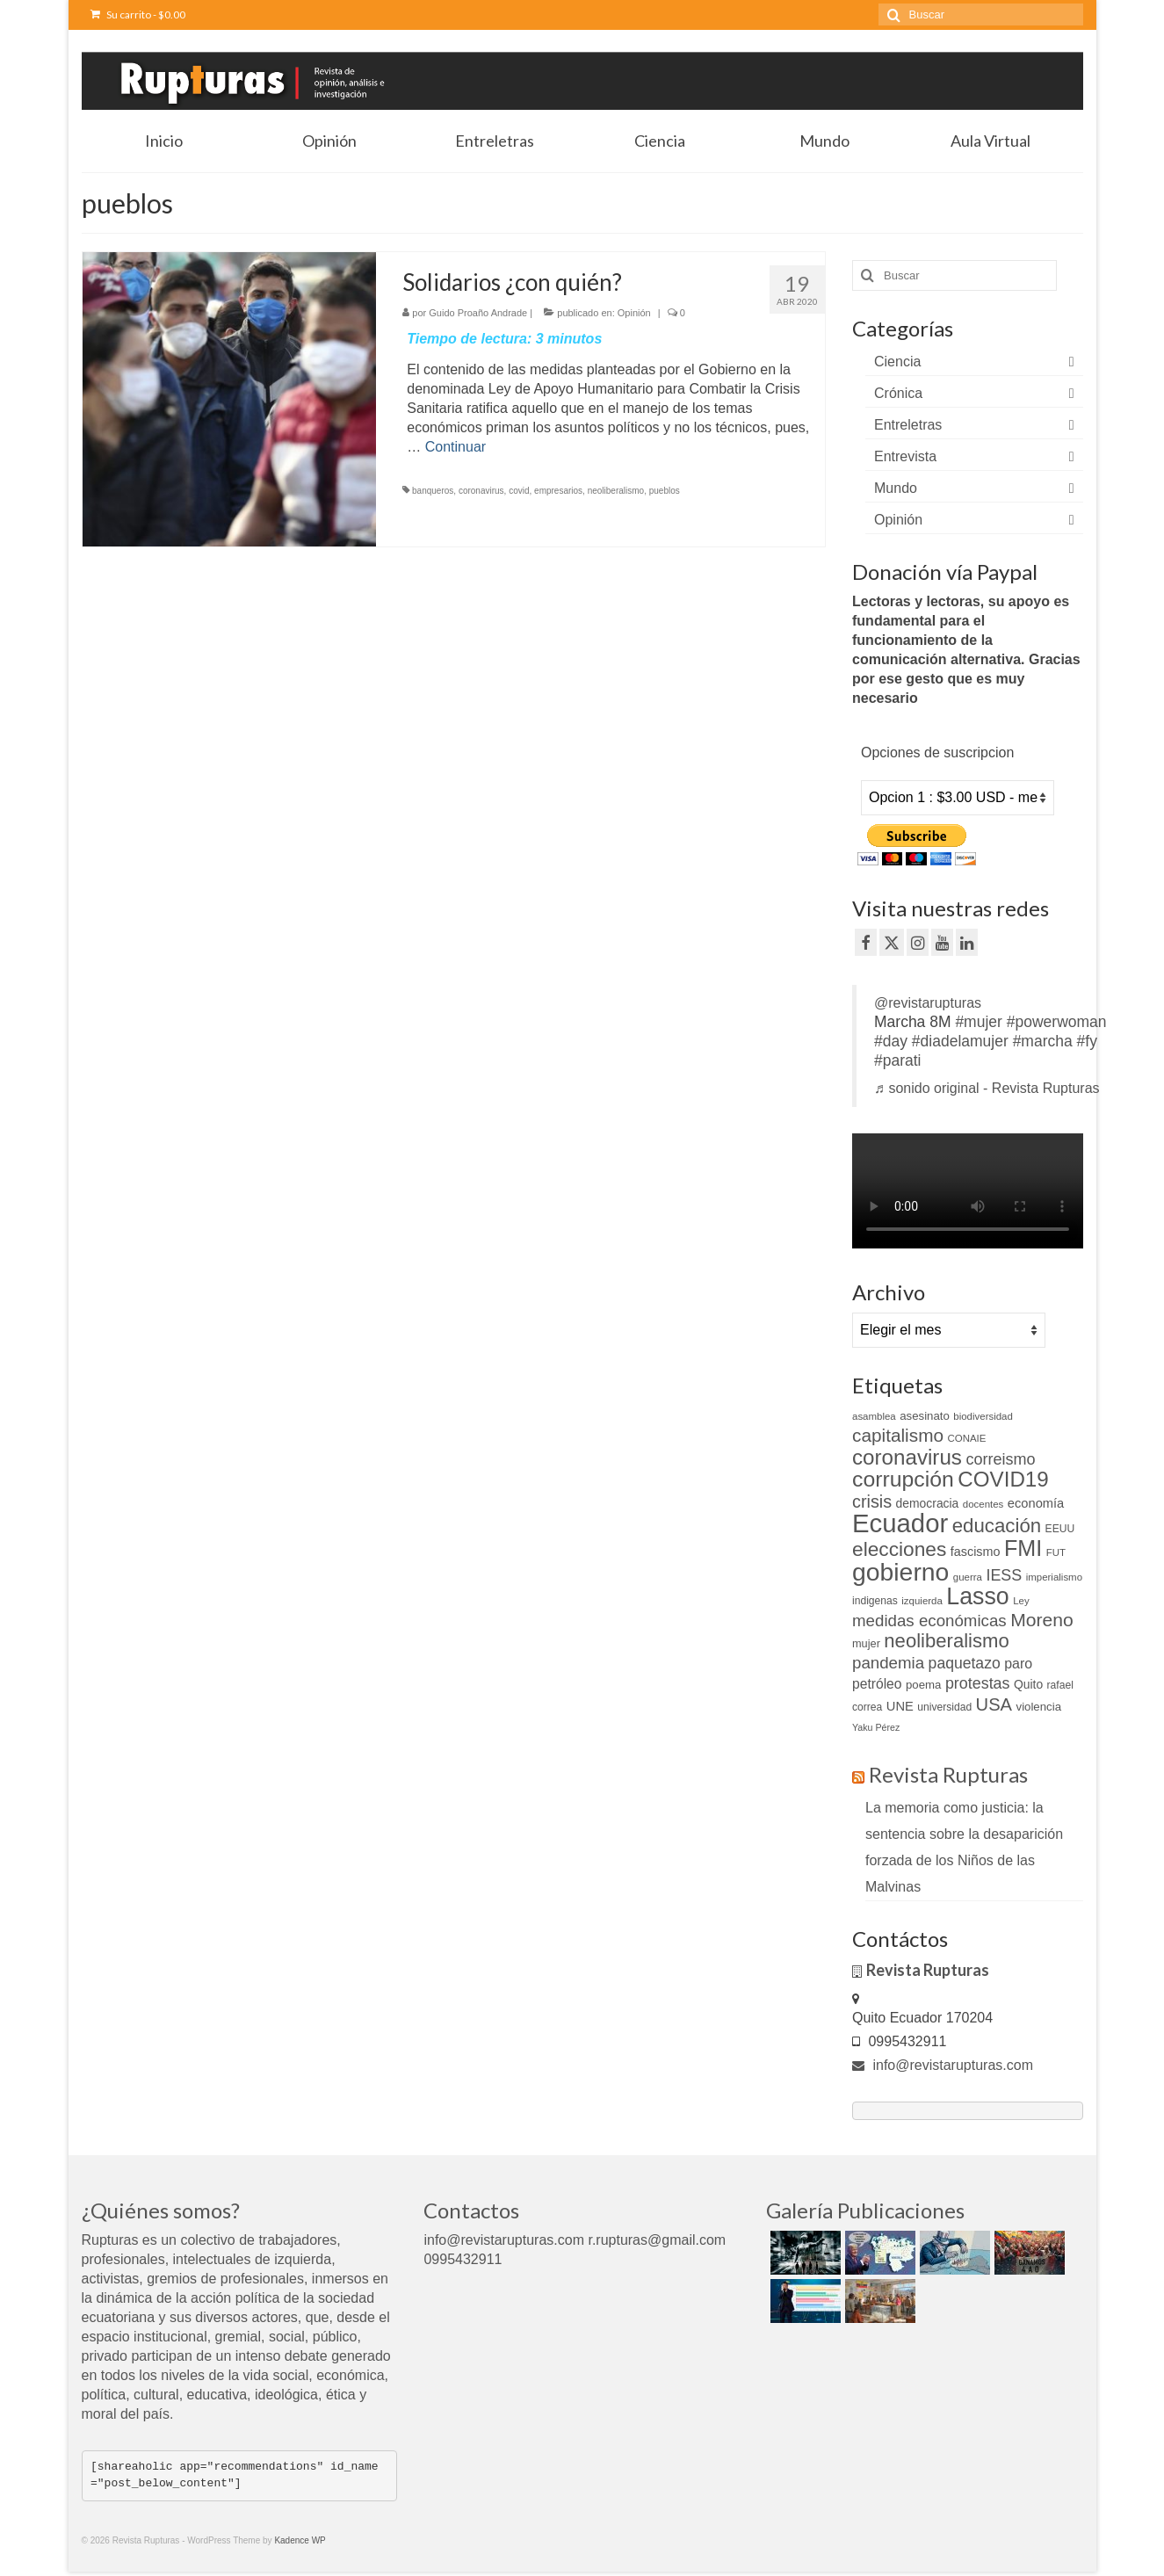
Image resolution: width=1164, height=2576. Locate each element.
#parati (898, 1060)
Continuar (455, 446)
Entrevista (905, 456)
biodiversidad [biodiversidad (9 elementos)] (983, 1416)
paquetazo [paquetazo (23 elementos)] (965, 1663)
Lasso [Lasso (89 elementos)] (977, 1596)
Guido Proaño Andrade (478, 313)
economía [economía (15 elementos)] (1036, 1503)
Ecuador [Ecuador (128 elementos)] (900, 1523)
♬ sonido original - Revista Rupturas (987, 1088)
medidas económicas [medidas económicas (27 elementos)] (929, 1620)
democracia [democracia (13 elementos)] (927, 1503)
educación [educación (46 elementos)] (996, 1526)
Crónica (898, 393)
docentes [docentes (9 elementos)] (983, 1504)
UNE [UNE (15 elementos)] (900, 1706)
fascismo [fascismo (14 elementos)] (976, 1552)
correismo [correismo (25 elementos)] (1000, 1459)
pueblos (664, 491)
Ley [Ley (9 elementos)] (1021, 1601)
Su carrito (137, 14)
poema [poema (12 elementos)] (923, 1684)
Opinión (634, 313)
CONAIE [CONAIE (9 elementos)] (966, 1438)
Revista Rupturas (948, 1774)
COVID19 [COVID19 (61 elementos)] (1003, 1479)
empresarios (558, 491)
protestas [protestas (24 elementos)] (977, 1683)
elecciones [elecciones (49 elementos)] (899, 1549)
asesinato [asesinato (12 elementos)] (925, 1415)
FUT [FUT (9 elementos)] (1056, 1552)
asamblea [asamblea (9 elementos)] (874, 1416)
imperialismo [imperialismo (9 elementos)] (1054, 1577)
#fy (1087, 1041)
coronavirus (481, 491)
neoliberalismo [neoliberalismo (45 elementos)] (946, 1641)
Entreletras (908, 424)
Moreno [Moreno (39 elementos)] (1042, 1620)
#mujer (978, 1022)
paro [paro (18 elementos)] (1018, 1663)
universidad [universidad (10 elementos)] (944, 1707)
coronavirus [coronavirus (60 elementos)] (907, 1457)
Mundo (895, 488)
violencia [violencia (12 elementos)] (1039, 1706)
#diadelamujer (960, 1041)
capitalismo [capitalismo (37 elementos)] (897, 1435)
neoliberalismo (616, 491)
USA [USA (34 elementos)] (994, 1704)
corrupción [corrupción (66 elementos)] (903, 1479)
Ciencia (897, 361)
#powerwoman (1057, 1022)
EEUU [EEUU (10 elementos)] (1060, 1529)
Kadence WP (299, 2540)
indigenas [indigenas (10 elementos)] (875, 1601)
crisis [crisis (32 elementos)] (872, 1501)
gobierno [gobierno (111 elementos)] (900, 1572)
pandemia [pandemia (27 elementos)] (888, 1662)
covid (519, 491)
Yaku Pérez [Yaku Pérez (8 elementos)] (876, 1727)
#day (890, 1041)
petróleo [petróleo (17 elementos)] (877, 1683)
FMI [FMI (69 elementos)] (1023, 1548)
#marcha (1043, 1041)
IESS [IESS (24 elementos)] (1004, 1575)
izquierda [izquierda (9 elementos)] (922, 1601)
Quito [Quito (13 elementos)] (1028, 1684)
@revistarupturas (927, 1002)
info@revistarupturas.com (942, 2065)
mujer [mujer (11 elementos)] (866, 1643)
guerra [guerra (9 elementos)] (967, 1577)
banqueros (432, 491)
